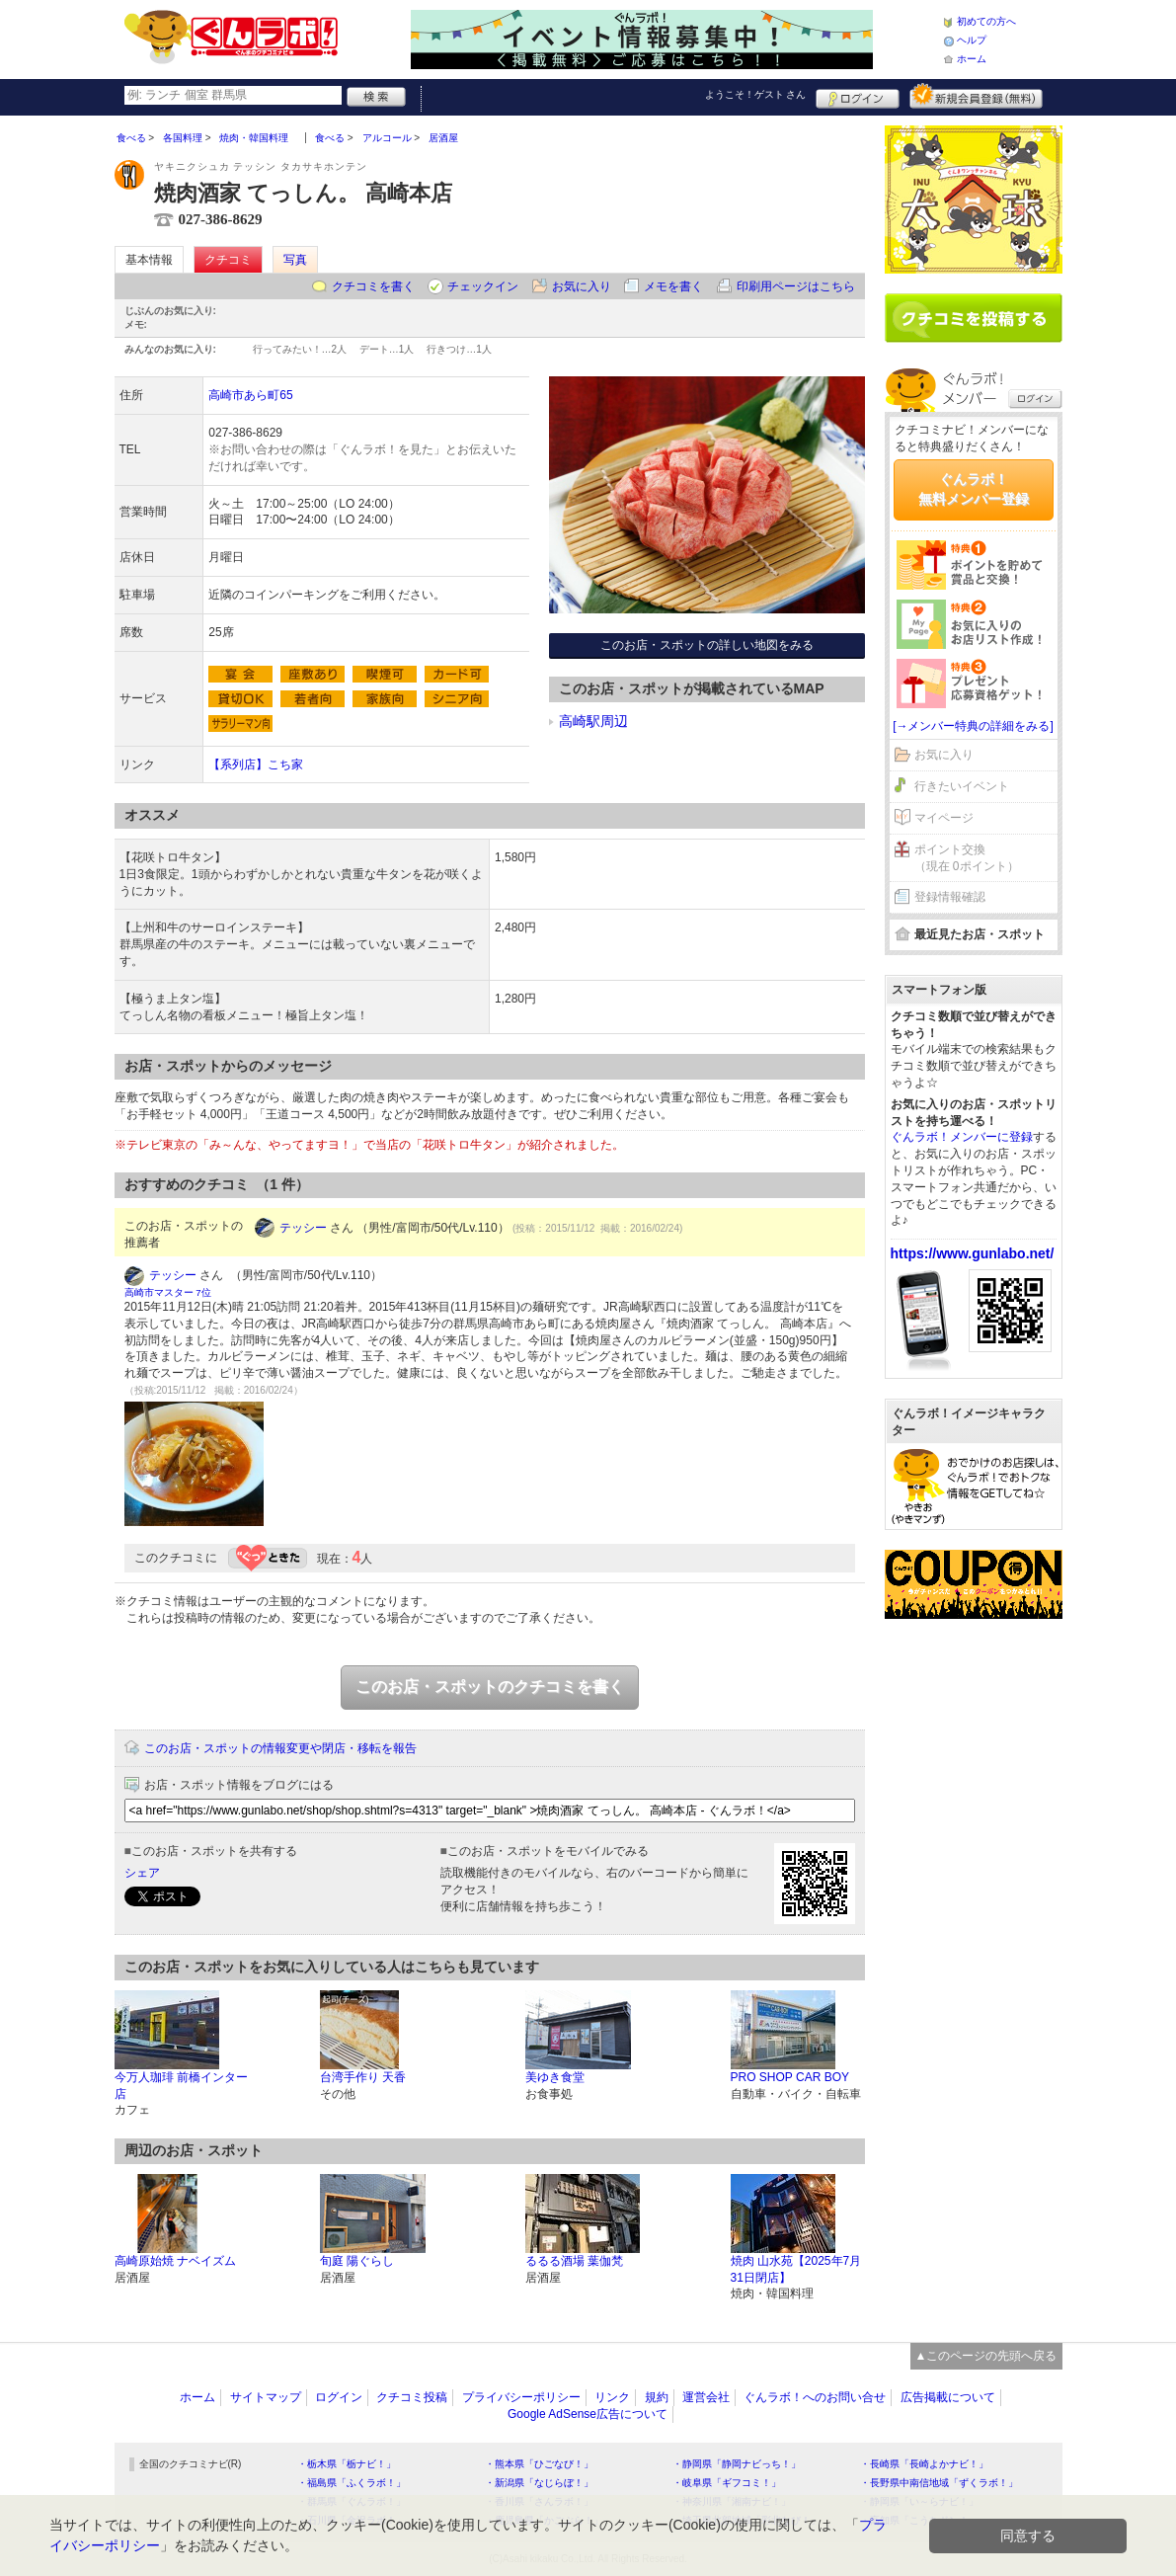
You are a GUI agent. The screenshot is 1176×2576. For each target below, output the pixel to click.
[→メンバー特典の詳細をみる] (973, 726)
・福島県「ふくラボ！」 (351, 2482)
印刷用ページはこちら (796, 286)
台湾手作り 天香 (363, 2077)
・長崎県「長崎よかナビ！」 (924, 2463)
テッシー (303, 1228)
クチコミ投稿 (411, 2397)
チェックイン (482, 286)
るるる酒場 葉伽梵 (574, 2261)
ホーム (971, 58)
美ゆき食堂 (555, 2077)
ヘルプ (971, 40)
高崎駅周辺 (593, 721)
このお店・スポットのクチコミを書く (489, 1686)
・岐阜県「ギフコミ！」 (726, 2482)
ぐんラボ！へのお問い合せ (815, 2397)
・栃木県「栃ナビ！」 (346, 2463)
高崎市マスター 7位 (167, 1292)
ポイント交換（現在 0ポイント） (966, 858)
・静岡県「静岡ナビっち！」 (736, 2463)
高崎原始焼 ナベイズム (175, 2261)
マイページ (944, 818)
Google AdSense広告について (587, 2414)
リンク (612, 2397)
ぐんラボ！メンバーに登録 (962, 1137)
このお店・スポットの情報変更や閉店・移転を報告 (280, 1748)
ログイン (858, 96)
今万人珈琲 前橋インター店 (181, 2085)
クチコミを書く (373, 286)
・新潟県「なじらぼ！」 (539, 2482)
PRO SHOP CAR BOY (790, 2077)
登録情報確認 (949, 897)
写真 (295, 260)
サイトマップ (265, 2397)
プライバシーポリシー (521, 2397)
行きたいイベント (961, 786)
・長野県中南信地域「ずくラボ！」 (939, 2482)
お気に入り (581, 286)
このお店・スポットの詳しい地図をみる (707, 645)
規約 (656, 2397)
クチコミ (228, 260)
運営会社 (706, 2397)
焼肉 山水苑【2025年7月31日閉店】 (796, 2269)
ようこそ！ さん (756, 94)
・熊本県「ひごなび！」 (539, 2463)
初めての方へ (986, 21)
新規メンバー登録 (976, 96)
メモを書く (673, 286)
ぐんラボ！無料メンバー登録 (973, 489)
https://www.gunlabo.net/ (973, 1253)
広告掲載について (948, 2397)
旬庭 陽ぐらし (357, 2261)
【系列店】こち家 (255, 764)
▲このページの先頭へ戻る (986, 2356)
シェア (142, 1873)
